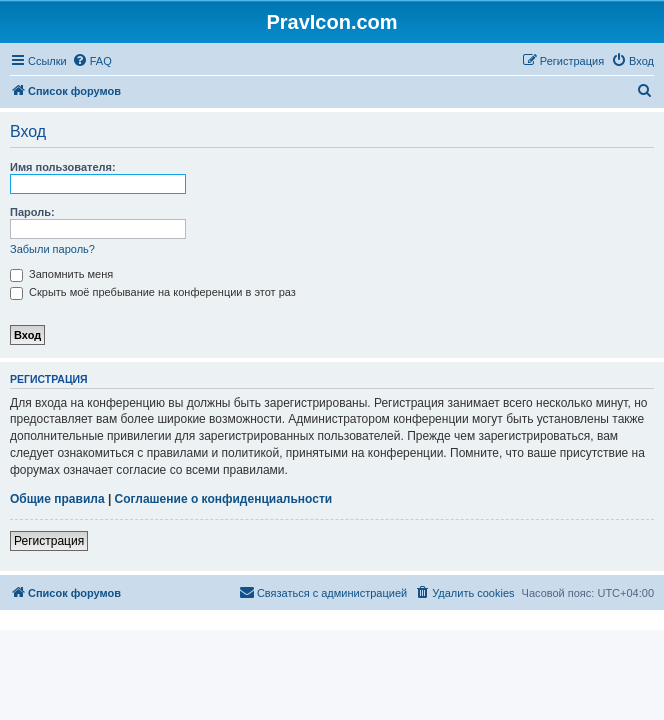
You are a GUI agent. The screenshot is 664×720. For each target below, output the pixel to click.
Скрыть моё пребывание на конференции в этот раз (153, 292)
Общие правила (57, 499)
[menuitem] (92, 61)
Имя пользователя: (63, 167)
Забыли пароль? (52, 249)
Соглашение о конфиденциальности (224, 499)
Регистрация (49, 541)
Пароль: (32, 212)
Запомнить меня (61, 274)
